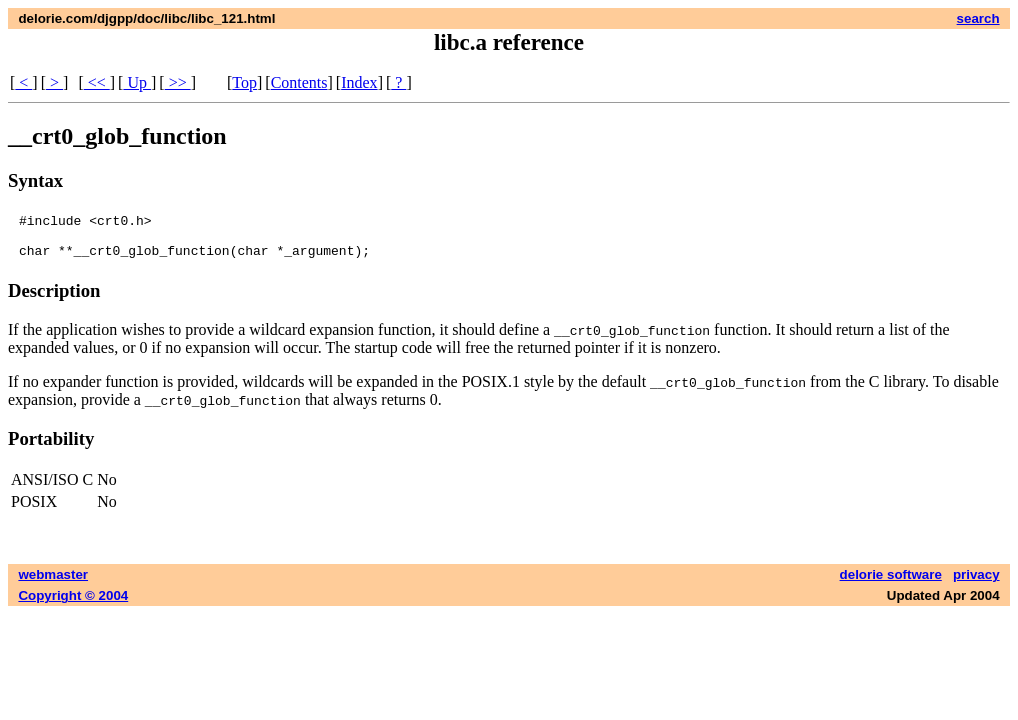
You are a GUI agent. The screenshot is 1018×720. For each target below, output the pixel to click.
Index (359, 82)
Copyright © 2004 (73, 604)
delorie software (891, 583)
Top (244, 82)
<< (97, 82)
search (978, 18)
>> (178, 82)
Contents (299, 82)
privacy (976, 583)
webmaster (53, 583)
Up (137, 82)
